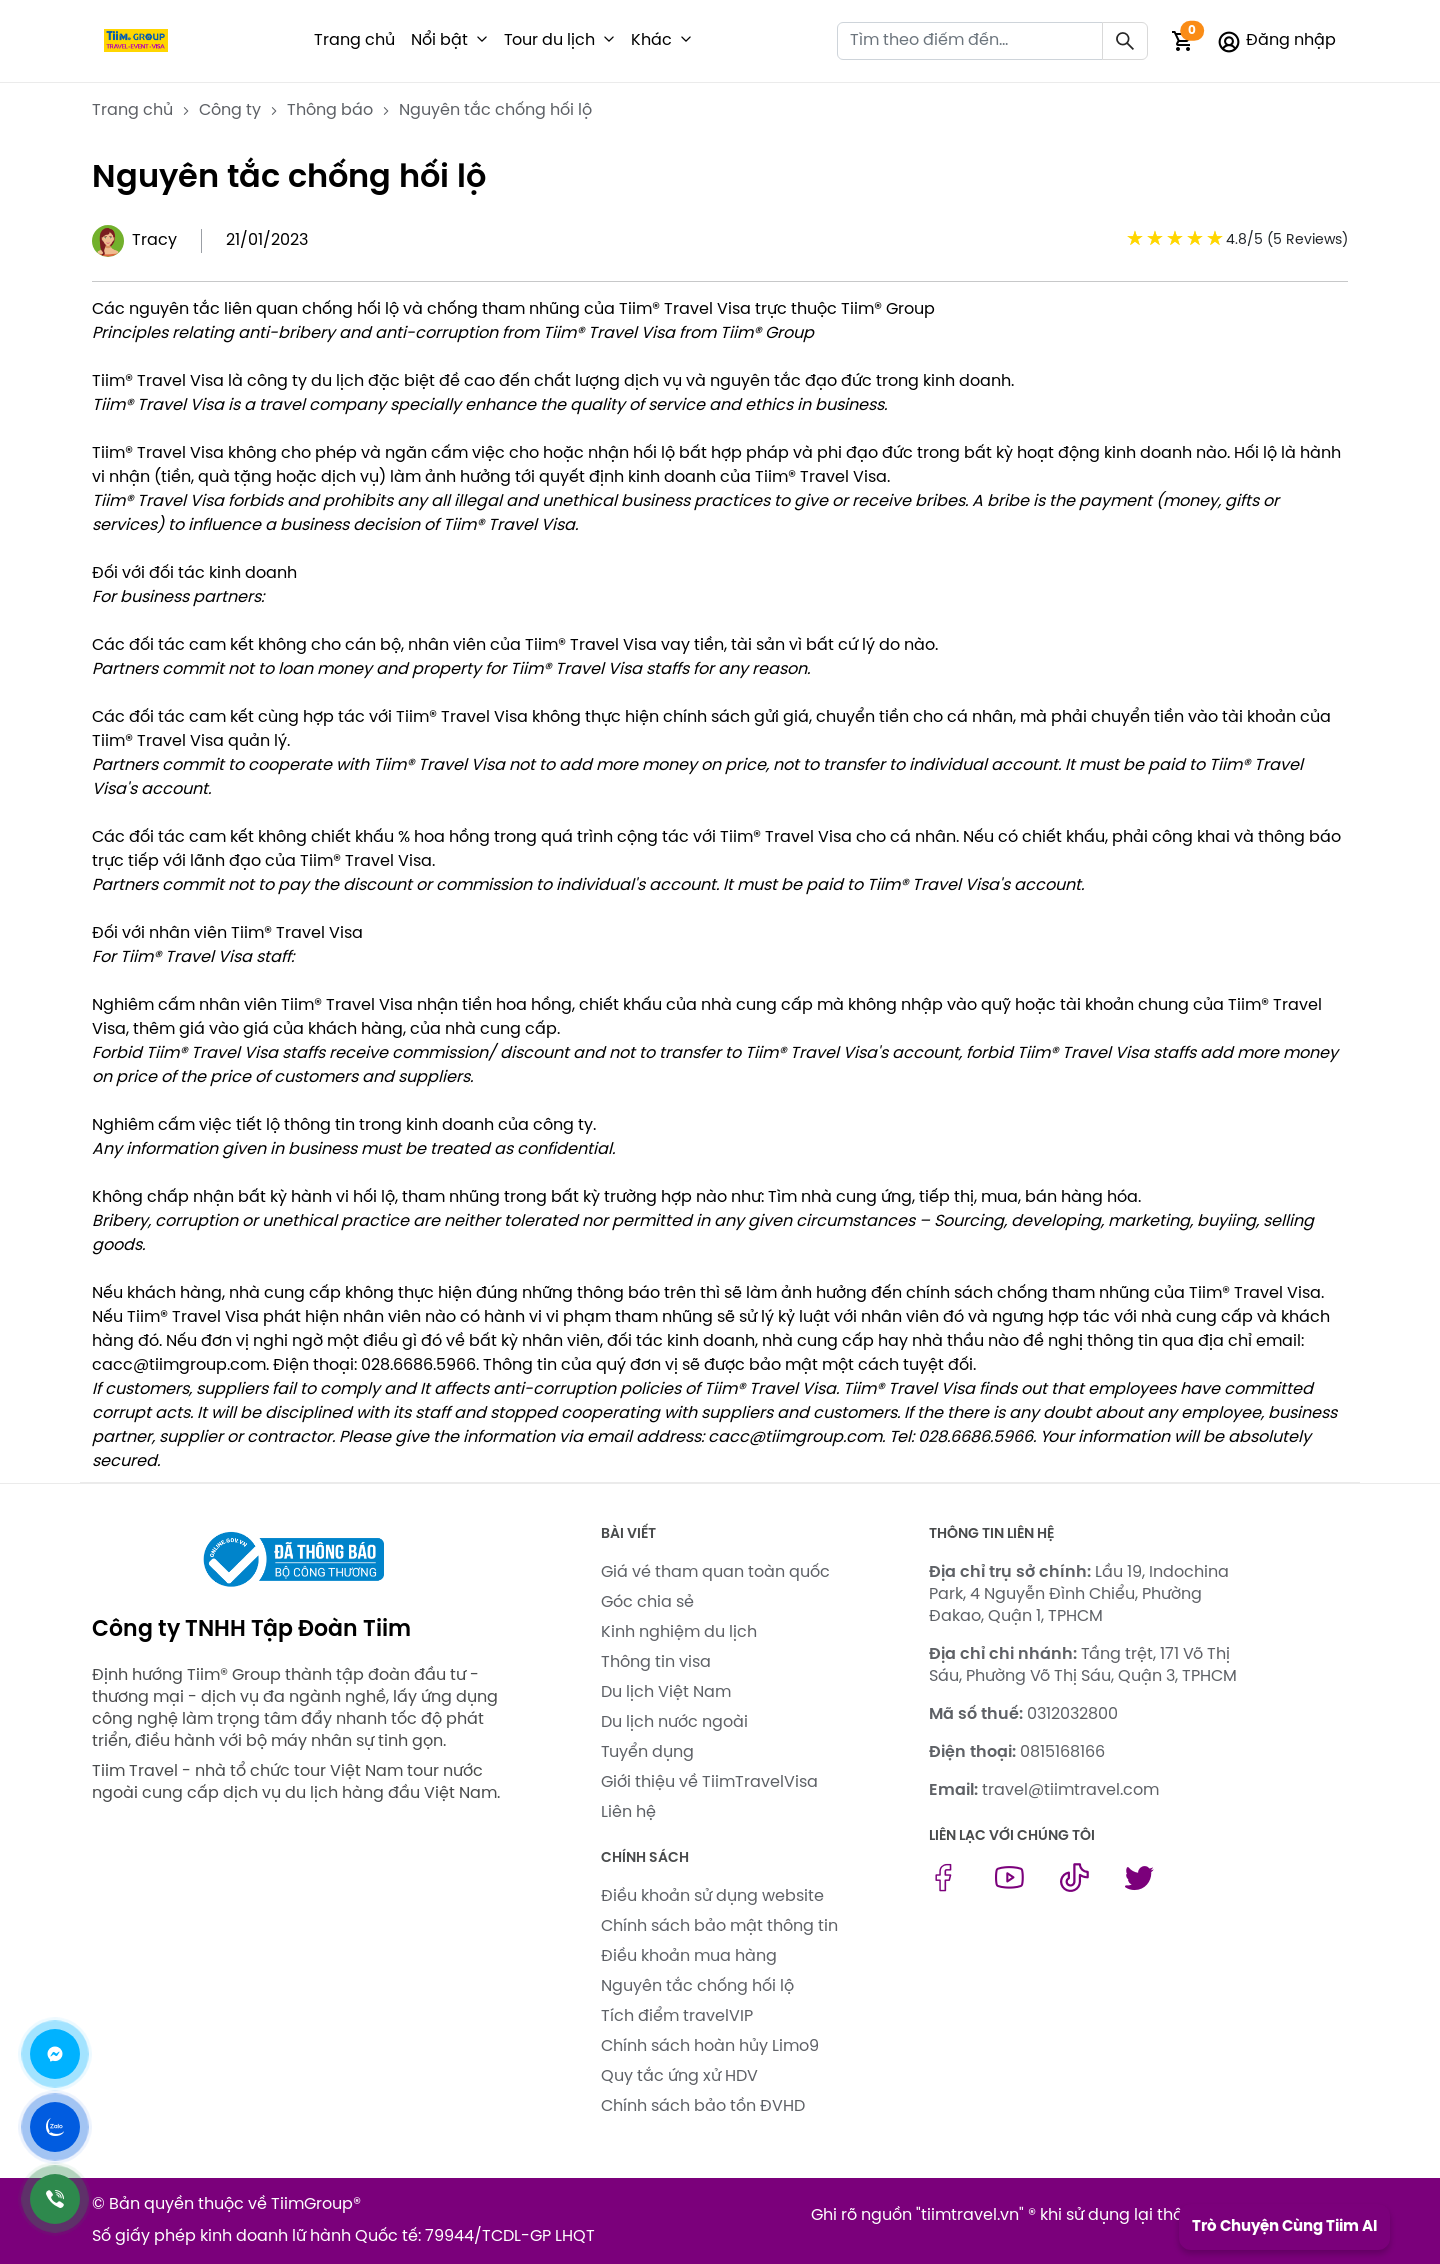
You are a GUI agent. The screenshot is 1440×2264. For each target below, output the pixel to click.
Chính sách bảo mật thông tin (719, 1926)
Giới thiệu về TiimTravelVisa (709, 1782)
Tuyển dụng (647, 1752)
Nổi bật (439, 40)
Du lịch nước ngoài (674, 1722)
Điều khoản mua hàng (689, 1956)
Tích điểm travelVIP (677, 2016)
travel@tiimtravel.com (1070, 1790)
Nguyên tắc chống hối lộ (697, 1986)
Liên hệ (628, 1812)
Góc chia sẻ (647, 1602)
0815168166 (1062, 1752)
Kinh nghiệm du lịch (679, 1632)
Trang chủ (354, 40)
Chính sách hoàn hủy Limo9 (710, 2046)
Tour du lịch (549, 40)
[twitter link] (1139, 1887)
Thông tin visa (656, 1662)
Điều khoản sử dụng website (712, 1896)
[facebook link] (943, 1887)
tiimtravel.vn (970, 2215)
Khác (651, 40)
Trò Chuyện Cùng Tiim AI (1284, 2227)
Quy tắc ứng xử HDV (679, 2076)
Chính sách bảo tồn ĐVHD (703, 2106)
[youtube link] (1009, 1887)
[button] (482, 41)
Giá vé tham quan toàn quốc (715, 1572)
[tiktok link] (1074, 1887)
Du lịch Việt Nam (666, 1692)
